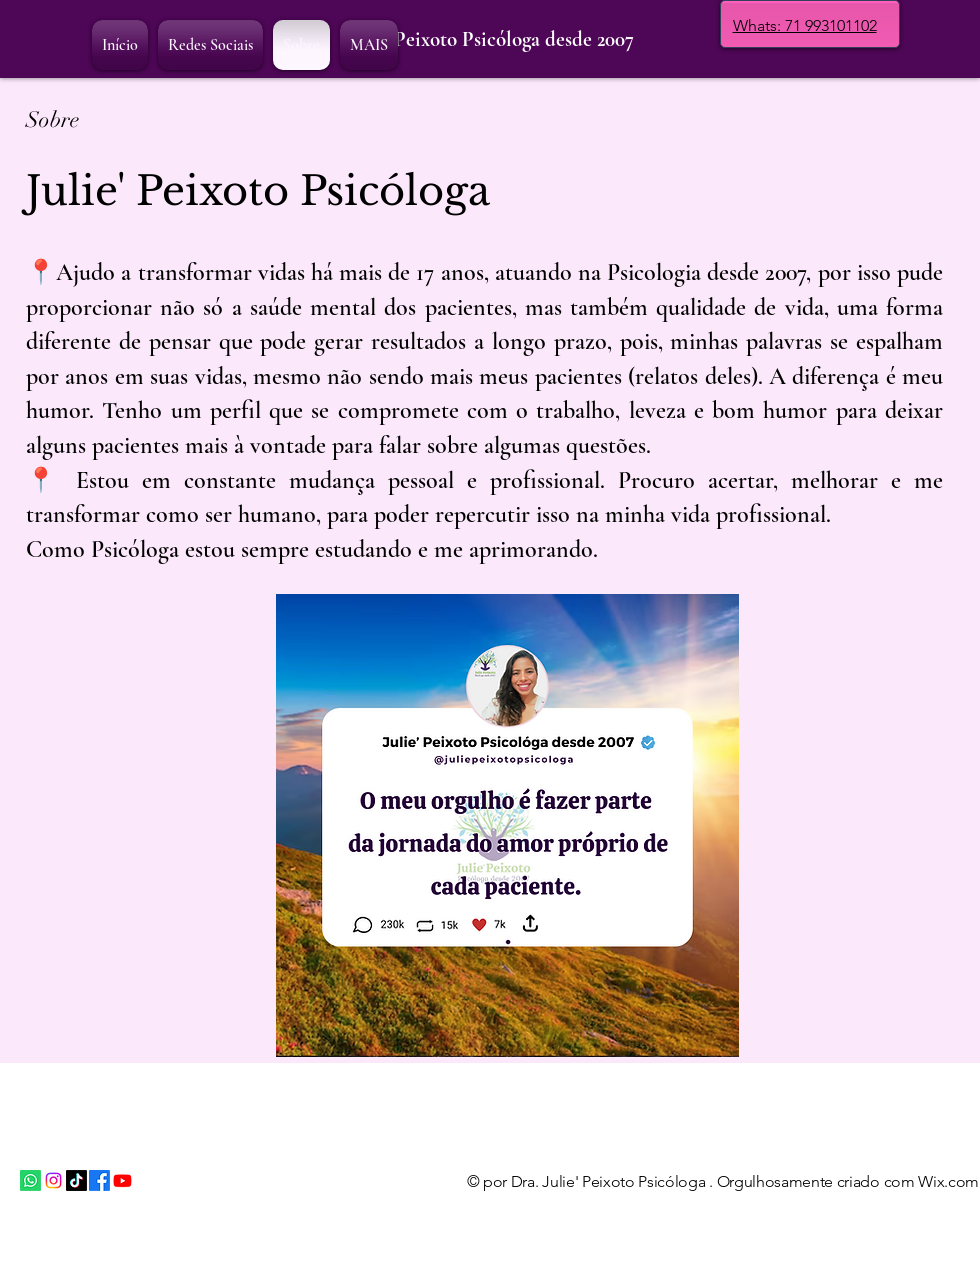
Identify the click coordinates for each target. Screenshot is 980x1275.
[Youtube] (122, 1180)
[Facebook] (99, 1180)
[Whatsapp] (30, 1180)
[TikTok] (76, 1180)
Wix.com (948, 1181)
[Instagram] (53, 1180)
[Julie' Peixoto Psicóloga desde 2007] (490, 40)
